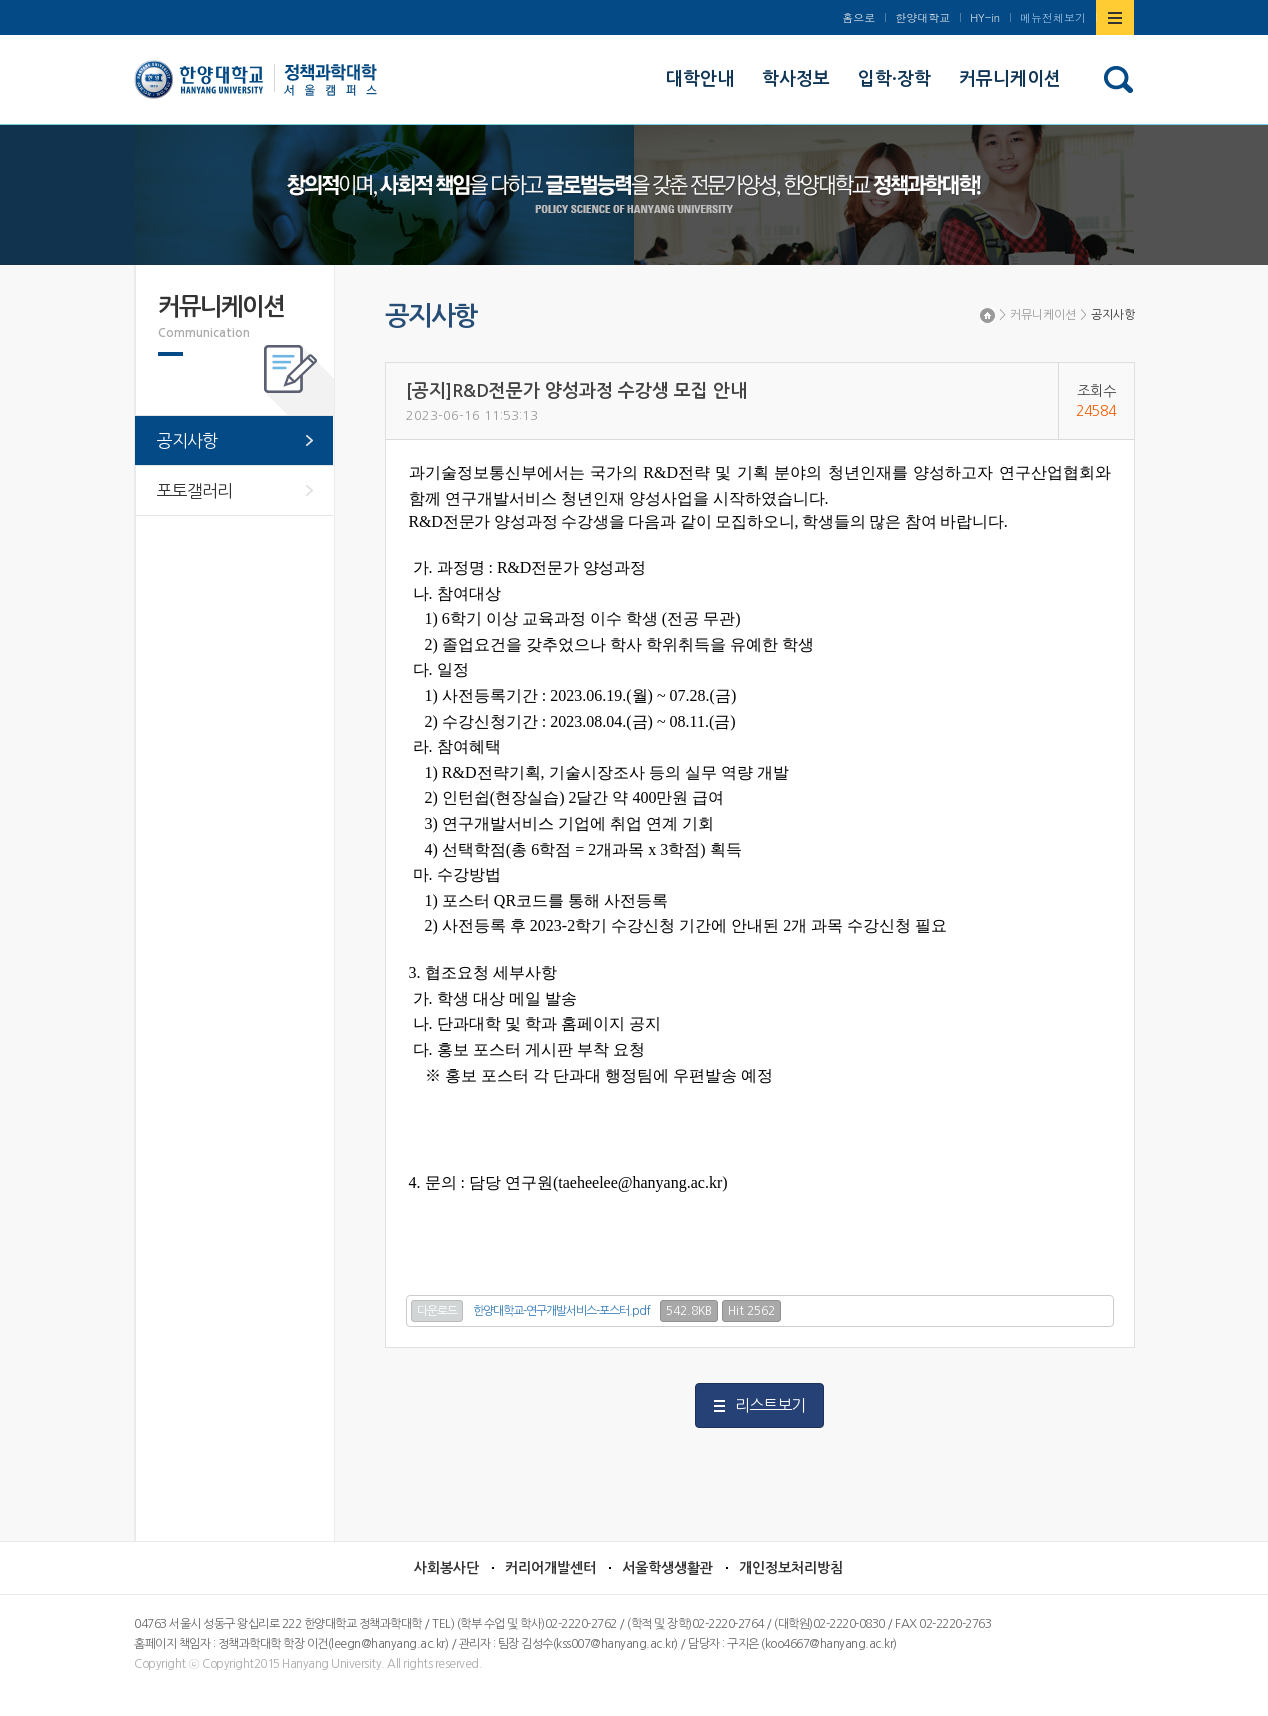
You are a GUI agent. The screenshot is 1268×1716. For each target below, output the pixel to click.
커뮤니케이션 (1043, 315)
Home (987, 315)
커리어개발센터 (550, 1568)
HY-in (985, 17)
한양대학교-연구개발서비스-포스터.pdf (561, 1311)
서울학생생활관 (667, 1568)
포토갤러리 (194, 490)
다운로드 (437, 1311)
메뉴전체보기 (1053, 17)
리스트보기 (770, 1405)
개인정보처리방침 (791, 1568)
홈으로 (858, 17)
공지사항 (1113, 315)
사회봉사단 (446, 1568)
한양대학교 (922, 17)
